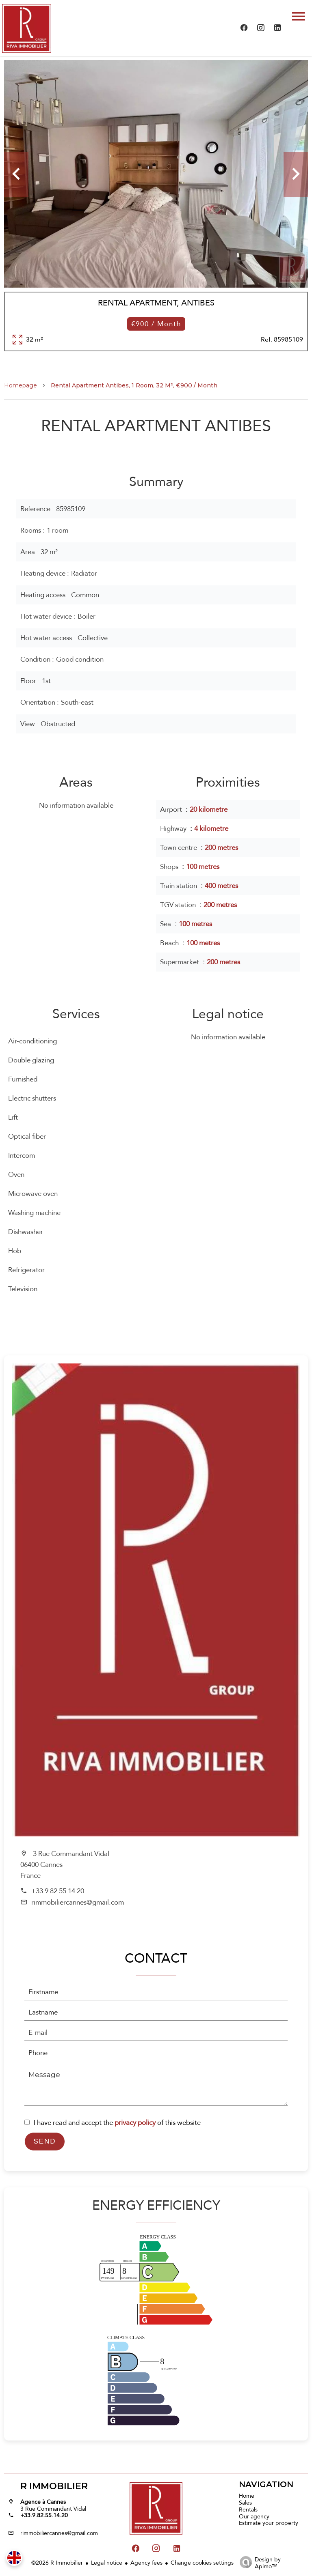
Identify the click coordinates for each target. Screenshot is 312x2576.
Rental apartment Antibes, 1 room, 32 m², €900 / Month (134, 385)
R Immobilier (54, 2486)
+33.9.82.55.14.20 (44, 2515)
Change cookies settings (202, 2562)
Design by (258, 2562)
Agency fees (146, 2562)
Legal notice (106, 2562)
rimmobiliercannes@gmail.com (77, 1902)
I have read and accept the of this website (117, 2122)
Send (44, 2141)
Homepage (20, 385)
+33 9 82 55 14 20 (57, 1891)
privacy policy (135, 2122)
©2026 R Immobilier (57, 2562)
